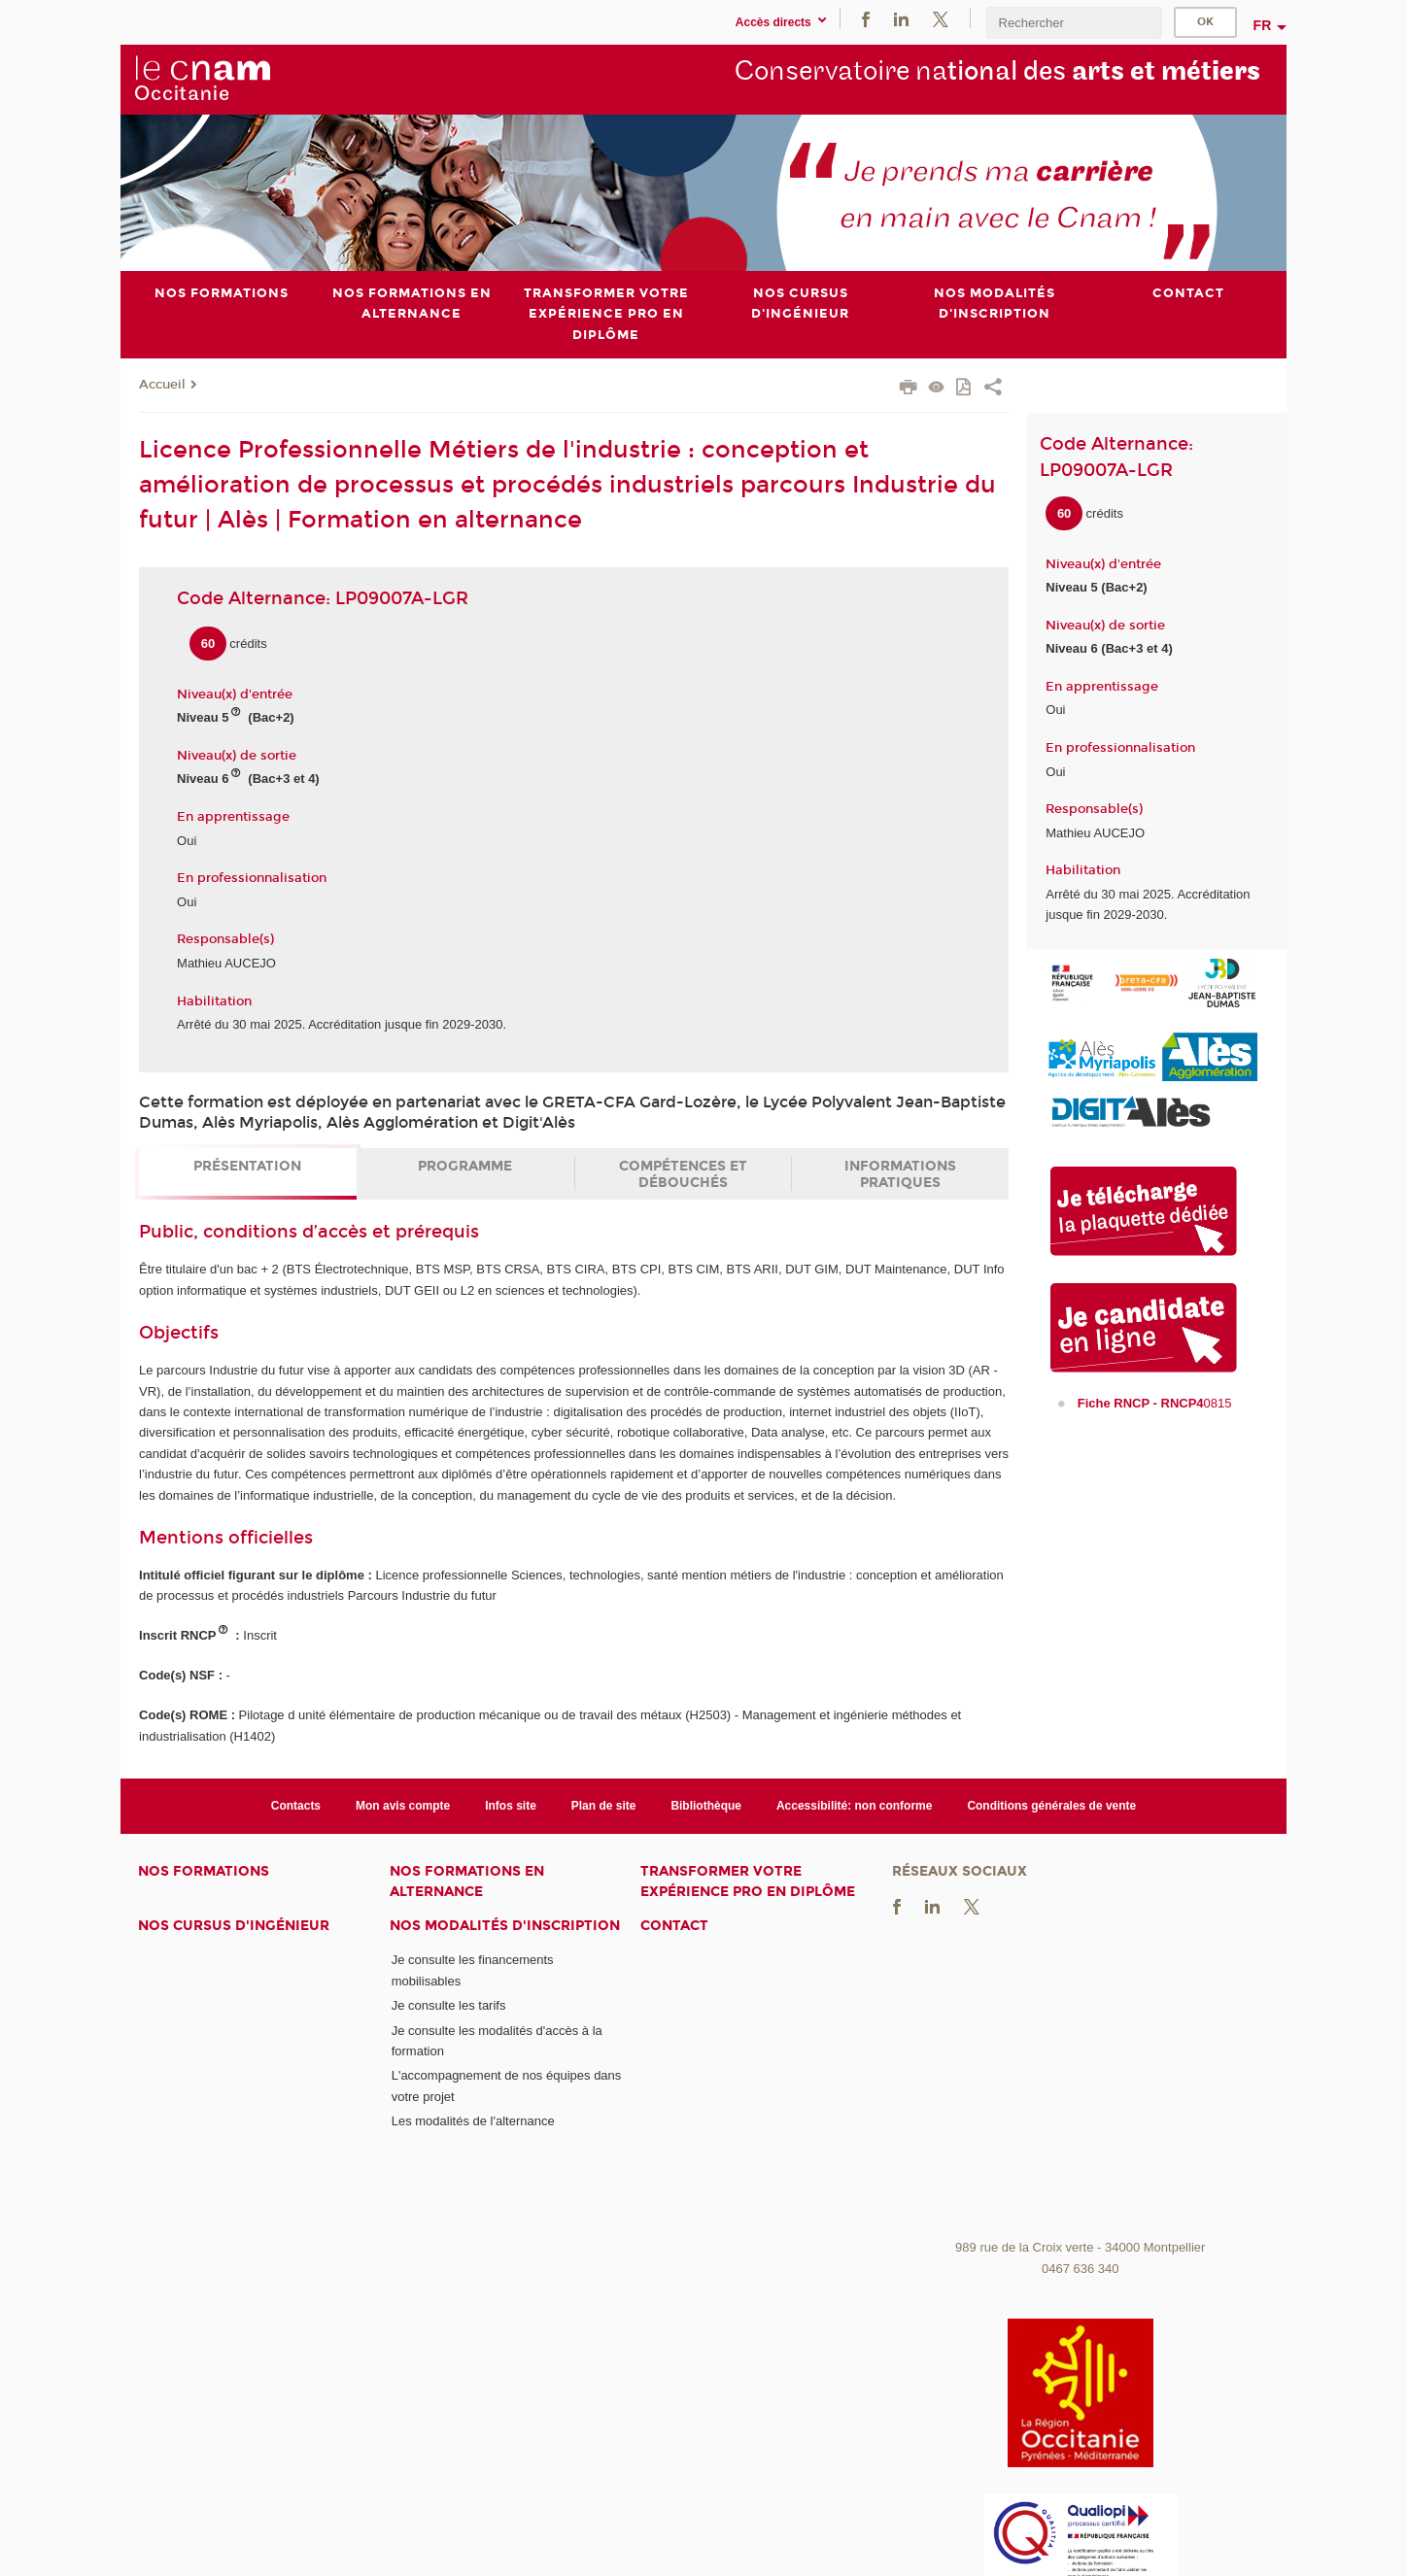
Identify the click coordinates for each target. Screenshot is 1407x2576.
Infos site (510, 1805)
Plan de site (603, 1805)
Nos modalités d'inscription (505, 1924)
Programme (465, 1166)
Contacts (296, 1805)
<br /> (1080, 2085)
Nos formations (203, 1871)
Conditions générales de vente (1051, 1805)
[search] (1073, 23)
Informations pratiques (900, 1174)
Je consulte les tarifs (449, 2005)
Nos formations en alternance (467, 1881)
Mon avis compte (403, 1805)
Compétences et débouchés (683, 1174)
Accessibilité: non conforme (854, 1805)
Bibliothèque (705, 1805)
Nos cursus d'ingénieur (233, 1924)
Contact (674, 1924)
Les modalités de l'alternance (473, 2121)
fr (1262, 25)
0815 (1155, 1403)
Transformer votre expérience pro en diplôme (747, 1881)
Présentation (247, 1166)
